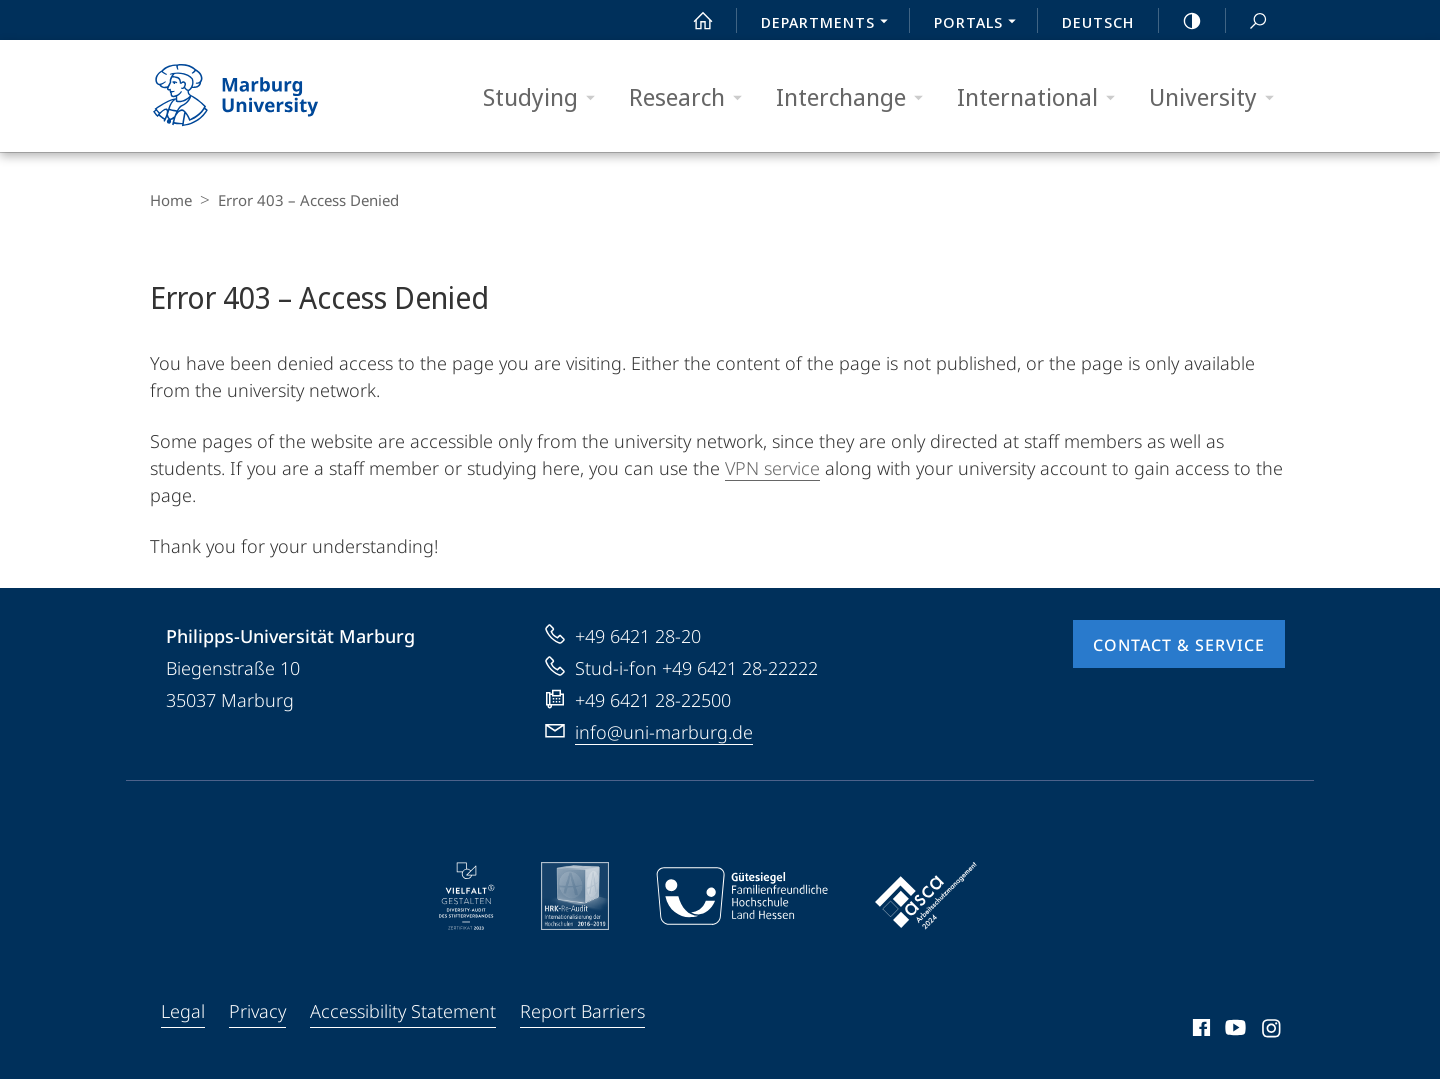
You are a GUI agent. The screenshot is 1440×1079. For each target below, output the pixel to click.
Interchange (856, 97)
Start (692, 21)
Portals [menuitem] (980, 24)
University (1218, 97)
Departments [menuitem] (830, 24)
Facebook (1199, 1031)
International (1042, 97)
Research (692, 97)
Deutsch (1098, 22)
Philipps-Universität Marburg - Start (257, 96)
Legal (183, 1011)
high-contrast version (1181, 21)
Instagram (1272, 1031)
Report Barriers (582, 1011)
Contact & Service (1179, 645)
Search (1247, 21)
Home (171, 200)
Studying (545, 97)
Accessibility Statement (403, 1011)
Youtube (1233, 1031)
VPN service (772, 468)
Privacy (257, 1011)
